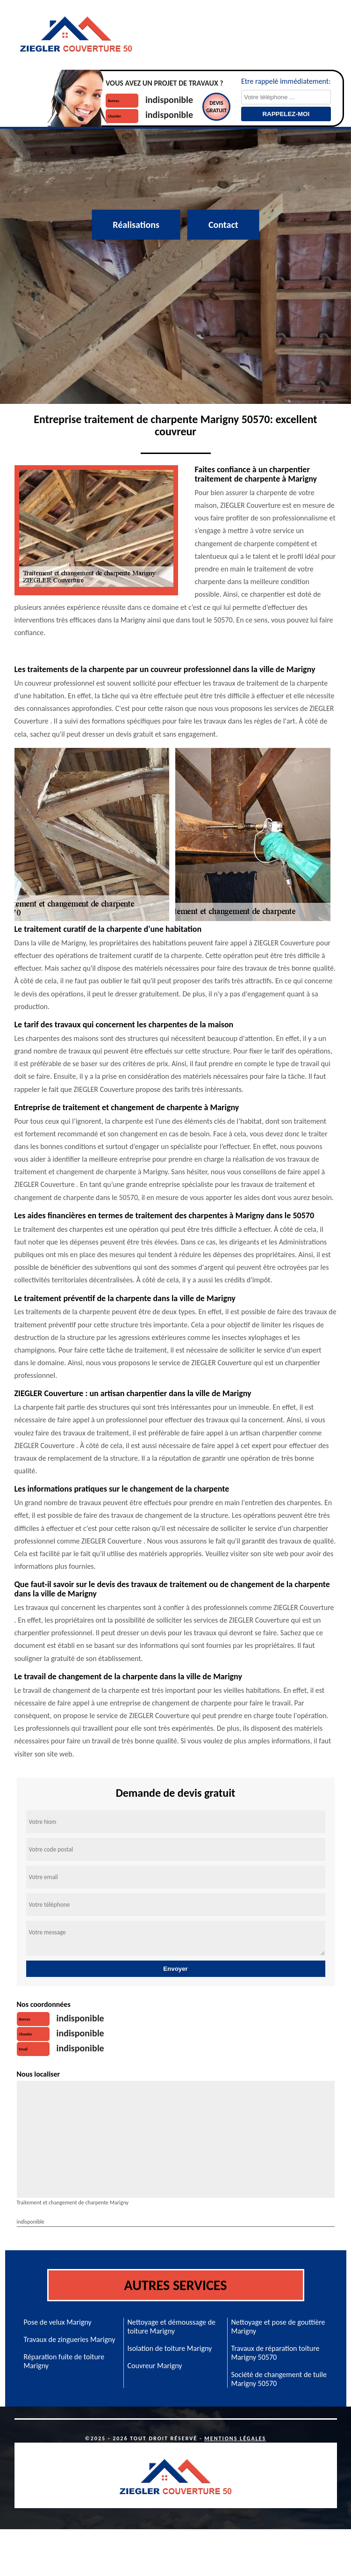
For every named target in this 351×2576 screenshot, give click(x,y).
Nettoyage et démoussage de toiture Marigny (172, 2326)
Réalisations (136, 224)
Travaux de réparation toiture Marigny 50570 (275, 2353)
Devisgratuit (216, 107)
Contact (223, 224)
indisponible (169, 99)
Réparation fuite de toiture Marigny (64, 2361)
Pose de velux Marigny (58, 2322)
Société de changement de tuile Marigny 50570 (279, 2379)
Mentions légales (235, 2438)
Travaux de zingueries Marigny (69, 2339)
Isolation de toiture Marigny (170, 2348)
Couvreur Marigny (155, 2365)
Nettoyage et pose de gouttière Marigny (278, 2326)
